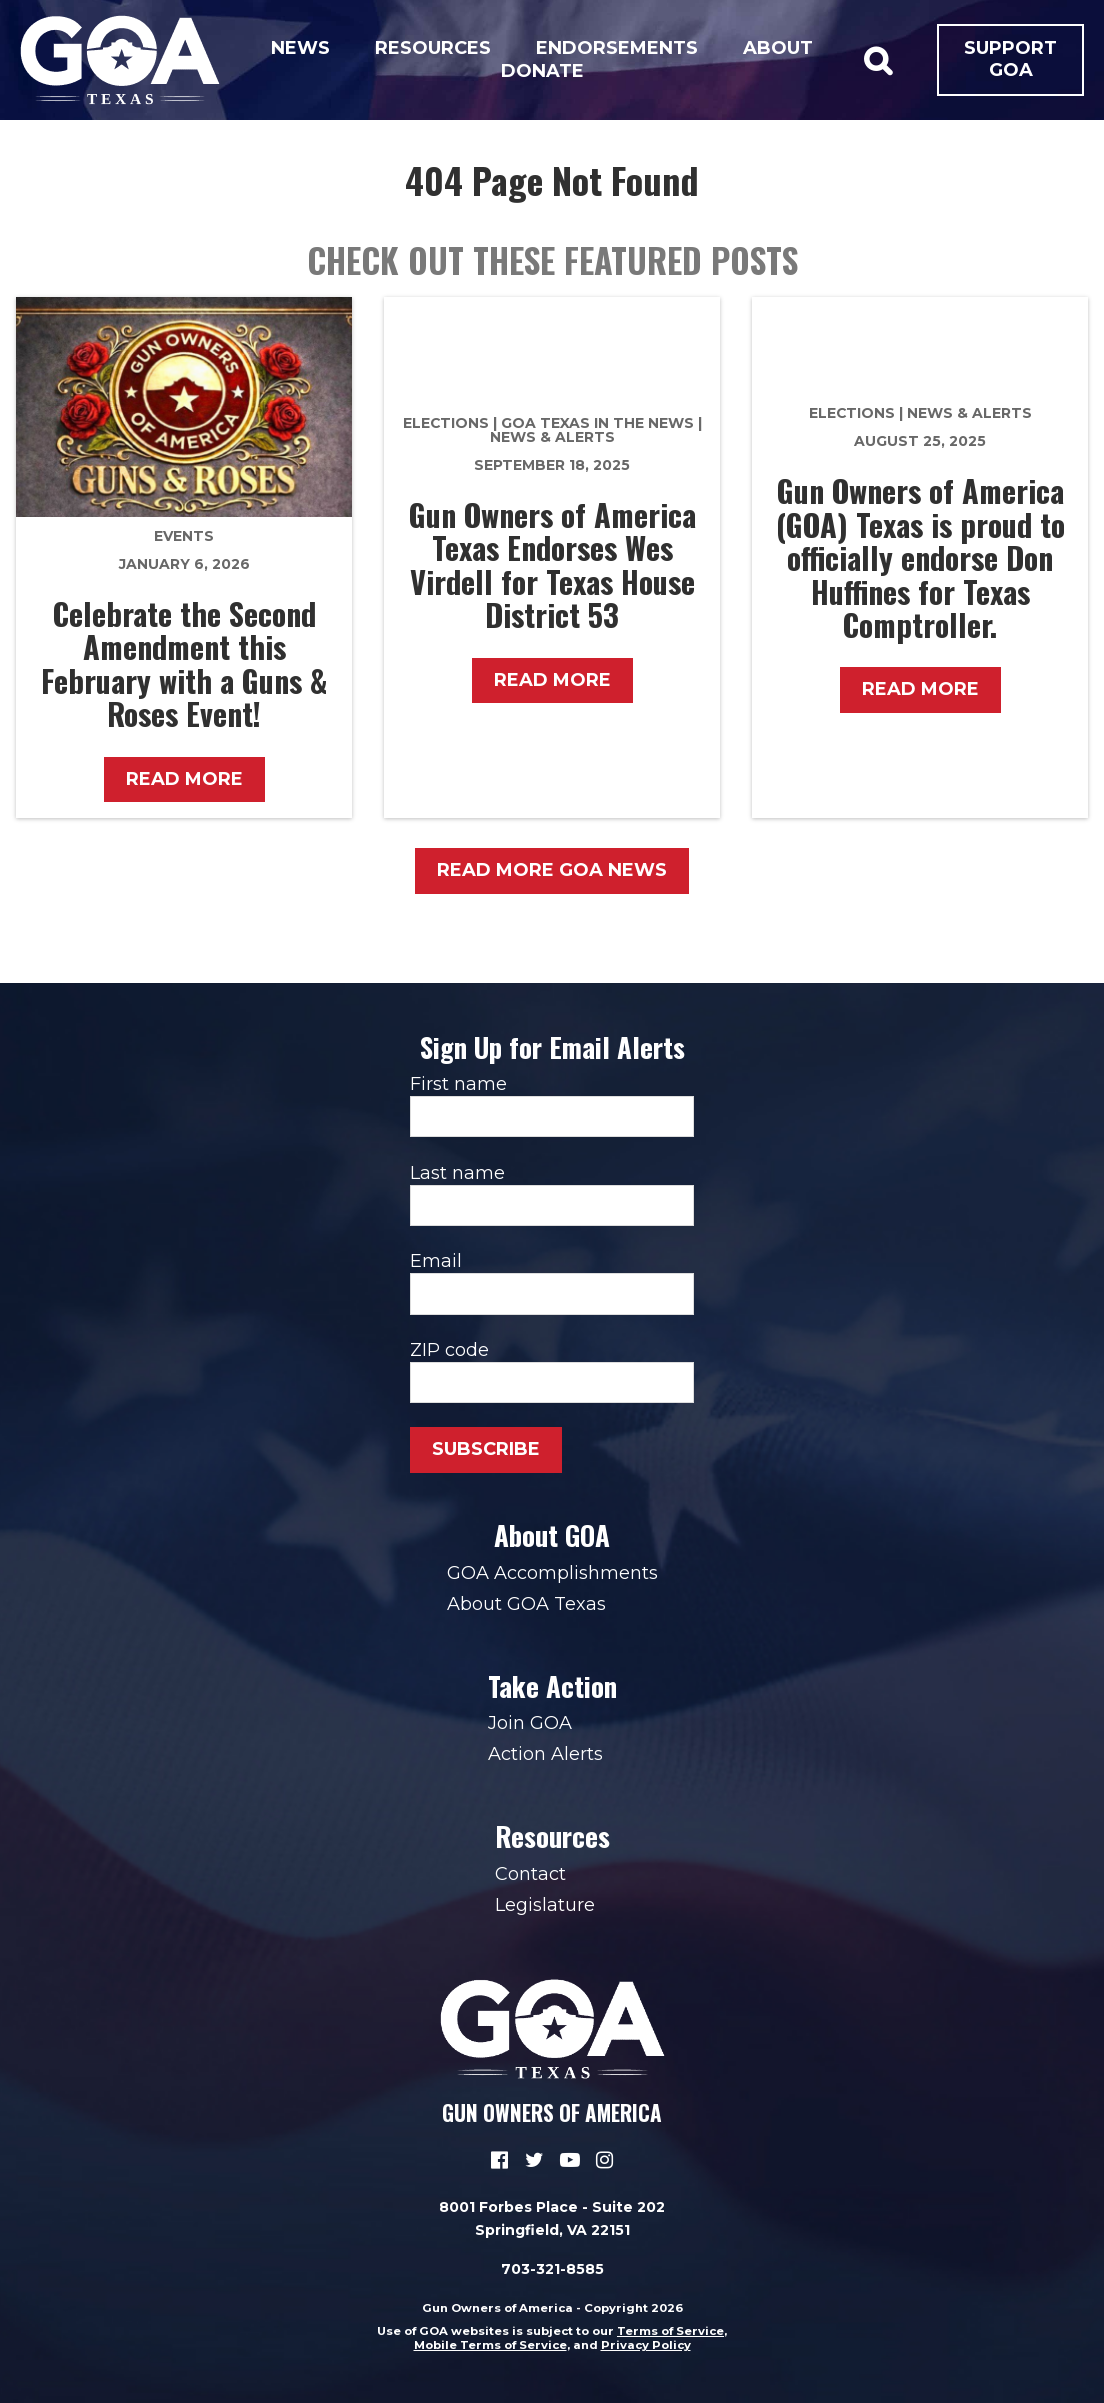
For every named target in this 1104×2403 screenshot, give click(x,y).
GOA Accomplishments (552, 1573)
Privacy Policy (646, 2345)
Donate (542, 71)
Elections (446, 423)
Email (552, 1282)
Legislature (545, 1905)
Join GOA (530, 1723)
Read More (184, 779)
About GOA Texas (526, 1604)
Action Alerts (545, 1754)
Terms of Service (670, 2331)
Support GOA (1010, 59)
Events (184, 536)
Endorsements (617, 48)
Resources (433, 48)
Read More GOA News (552, 870)
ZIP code (552, 1371)
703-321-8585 (552, 2269)
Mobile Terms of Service (490, 2345)
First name (552, 1105)
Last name (552, 1194)
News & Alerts (552, 437)
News (300, 48)
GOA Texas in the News (597, 423)
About (778, 48)
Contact (530, 1874)
